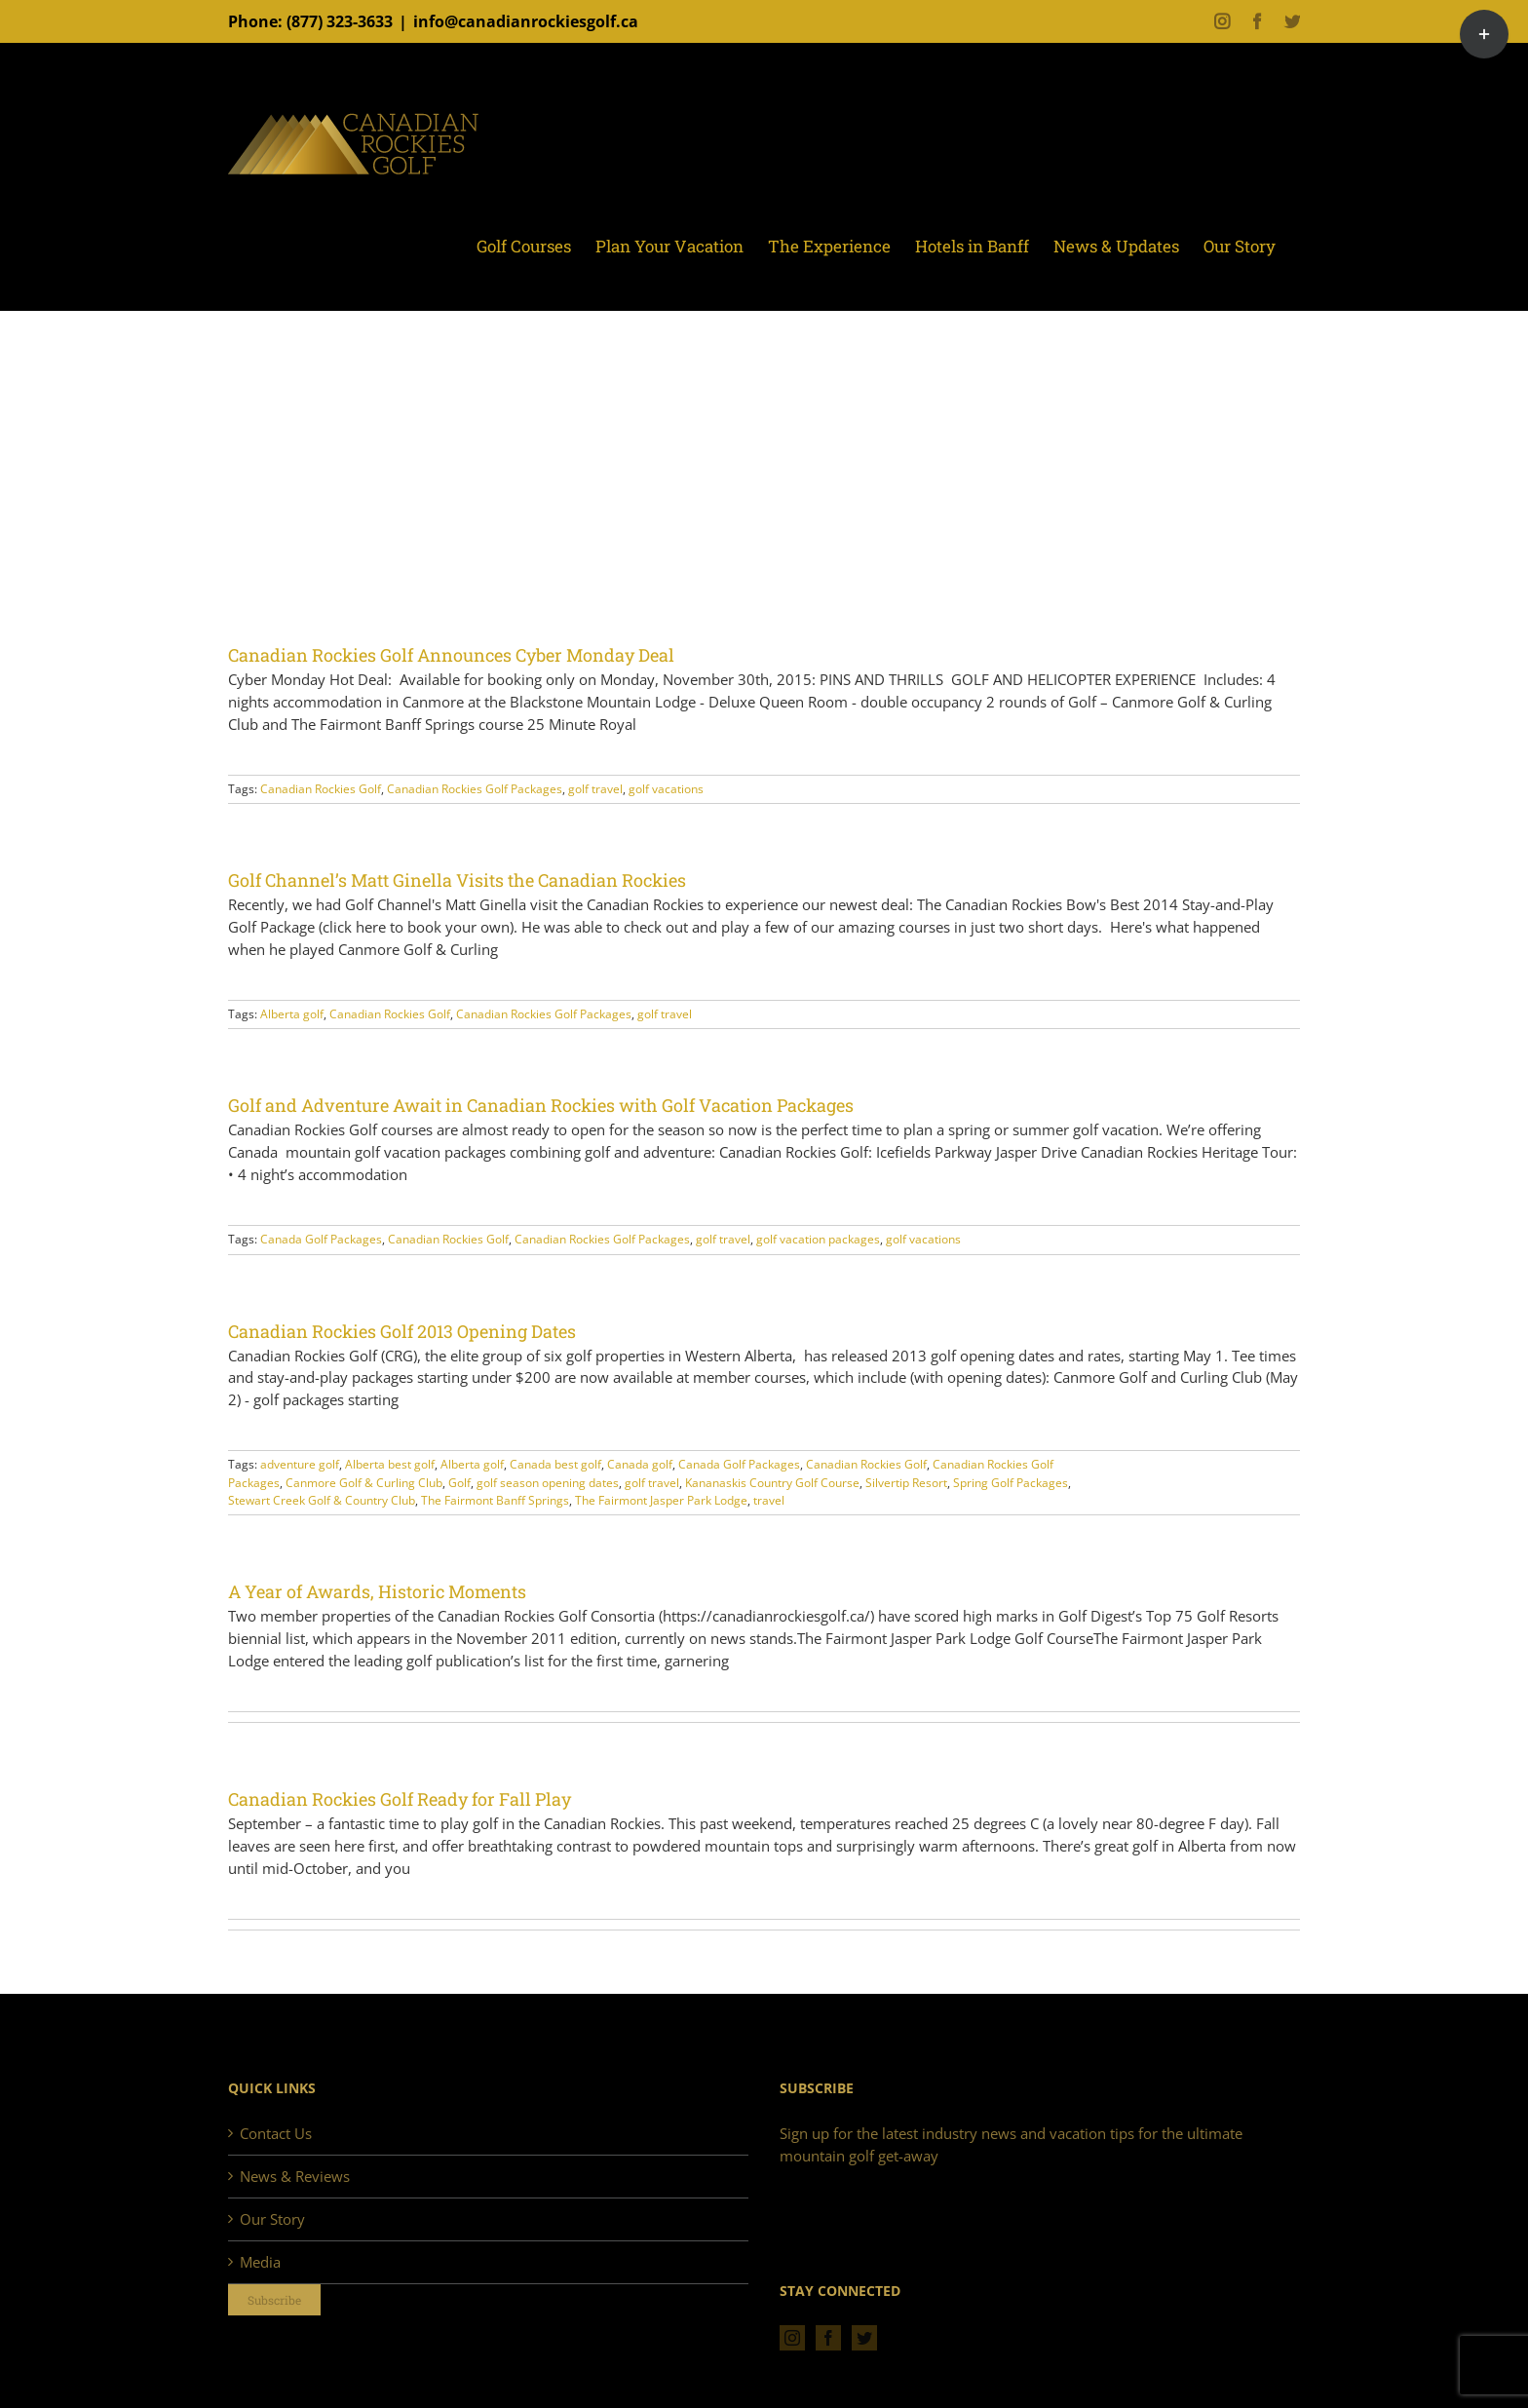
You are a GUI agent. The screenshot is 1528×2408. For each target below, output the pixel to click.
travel (768, 1500)
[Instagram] (792, 2338)
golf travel (595, 789)
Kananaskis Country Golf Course (772, 1482)
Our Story (272, 2219)
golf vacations (666, 789)
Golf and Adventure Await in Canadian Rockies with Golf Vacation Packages (541, 1105)
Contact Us (276, 2133)
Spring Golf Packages (1010, 1482)
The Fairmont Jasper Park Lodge (661, 1500)
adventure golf (299, 1464)
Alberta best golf (390, 1464)
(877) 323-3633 (339, 21)
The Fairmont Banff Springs (495, 1500)
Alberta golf (292, 1014)
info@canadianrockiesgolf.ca (525, 21)
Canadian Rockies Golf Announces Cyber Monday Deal (451, 655)
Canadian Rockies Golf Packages (474, 789)
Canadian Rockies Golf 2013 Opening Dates (402, 1331)
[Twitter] (864, 2338)
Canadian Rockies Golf (320, 789)
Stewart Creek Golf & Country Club (321, 1500)
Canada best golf (555, 1464)
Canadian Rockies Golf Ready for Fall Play (399, 1799)
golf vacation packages (818, 1239)
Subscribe (274, 2300)
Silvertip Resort (906, 1482)
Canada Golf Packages (321, 1239)
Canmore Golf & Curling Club (364, 1482)
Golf (459, 1482)
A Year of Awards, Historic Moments (377, 1591)
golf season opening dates (548, 1482)
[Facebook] (828, 2338)
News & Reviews (295, 2176)
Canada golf (639, 1464)
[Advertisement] (764, 496)
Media (260, 2262)
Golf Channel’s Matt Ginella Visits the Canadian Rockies (457, 880)
